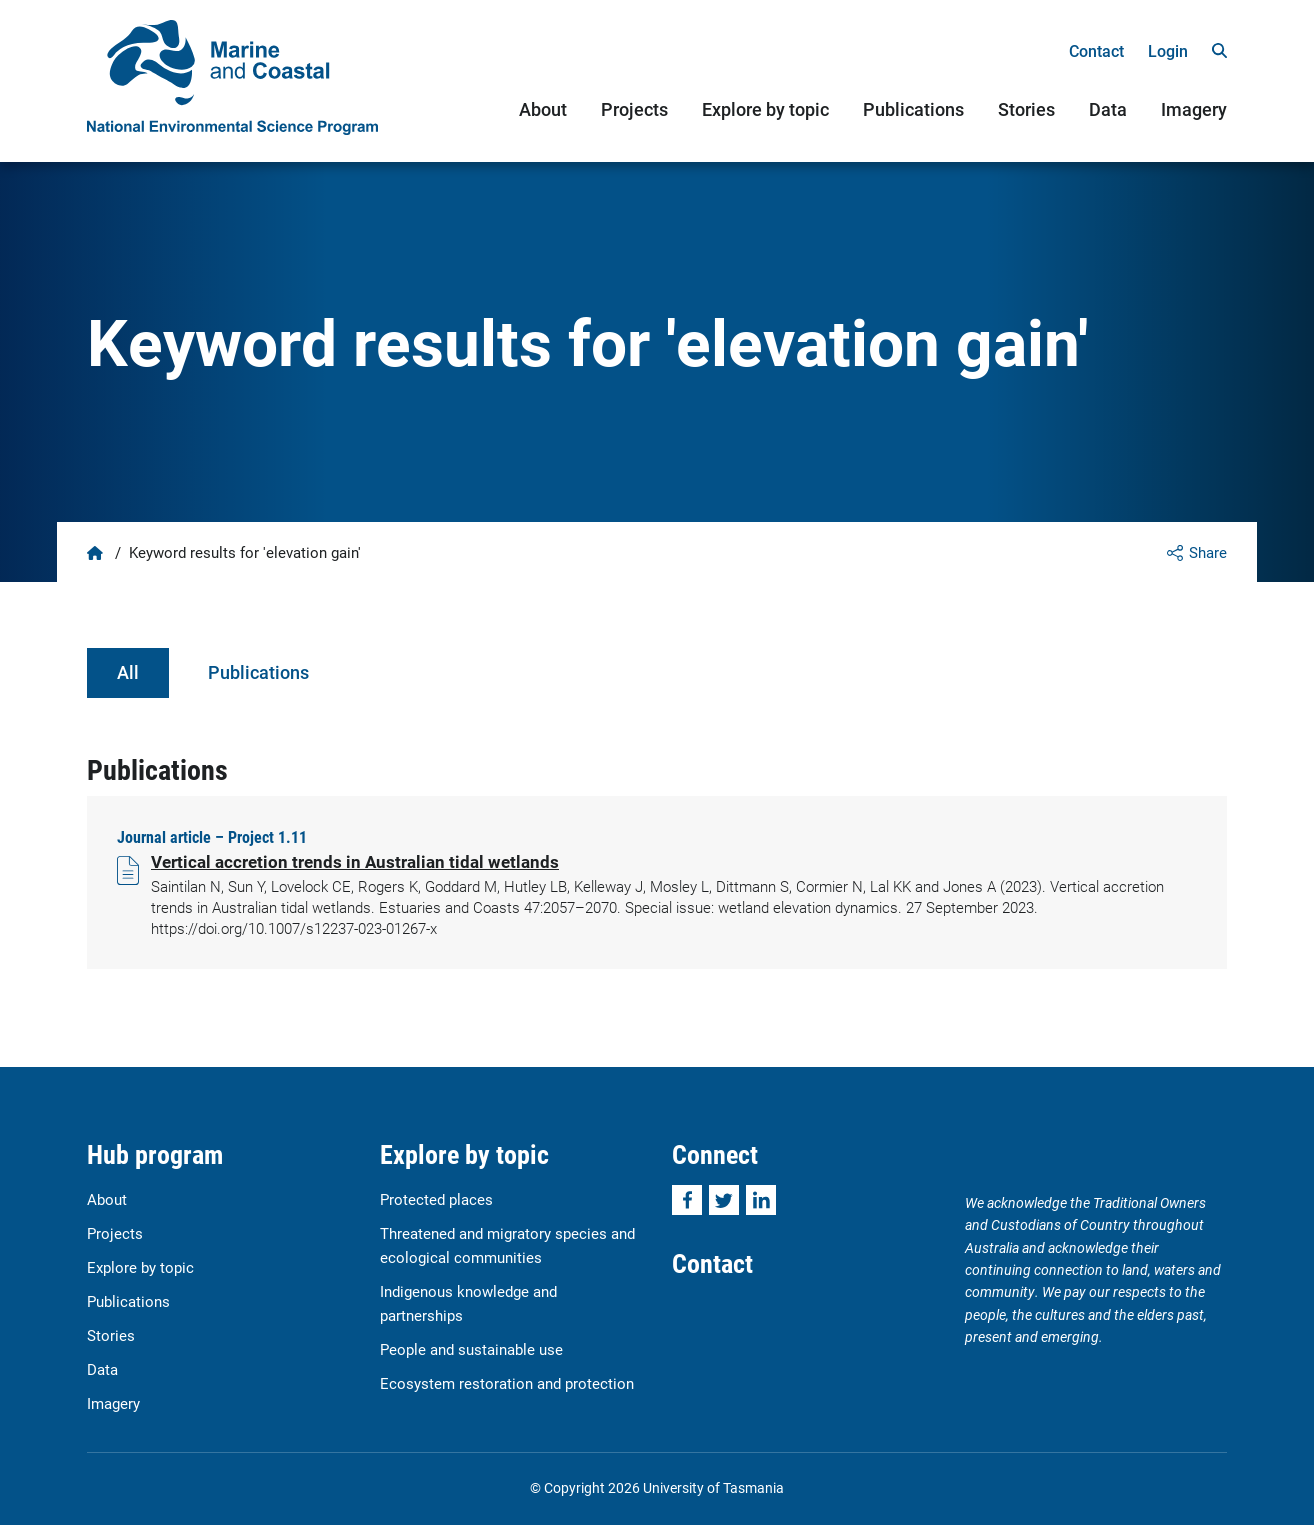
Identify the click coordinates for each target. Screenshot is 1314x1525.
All (128, 672)
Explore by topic (765, 109)
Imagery (1194, 109)
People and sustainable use (471, 1349)
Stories (1026, 109)
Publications (913, 109)
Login (1168, 50)
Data (1108, 109)
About (543, 109)
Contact (1096, 50)
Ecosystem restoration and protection (507, 1383)
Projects (634, 109)
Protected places (436, 1199)
